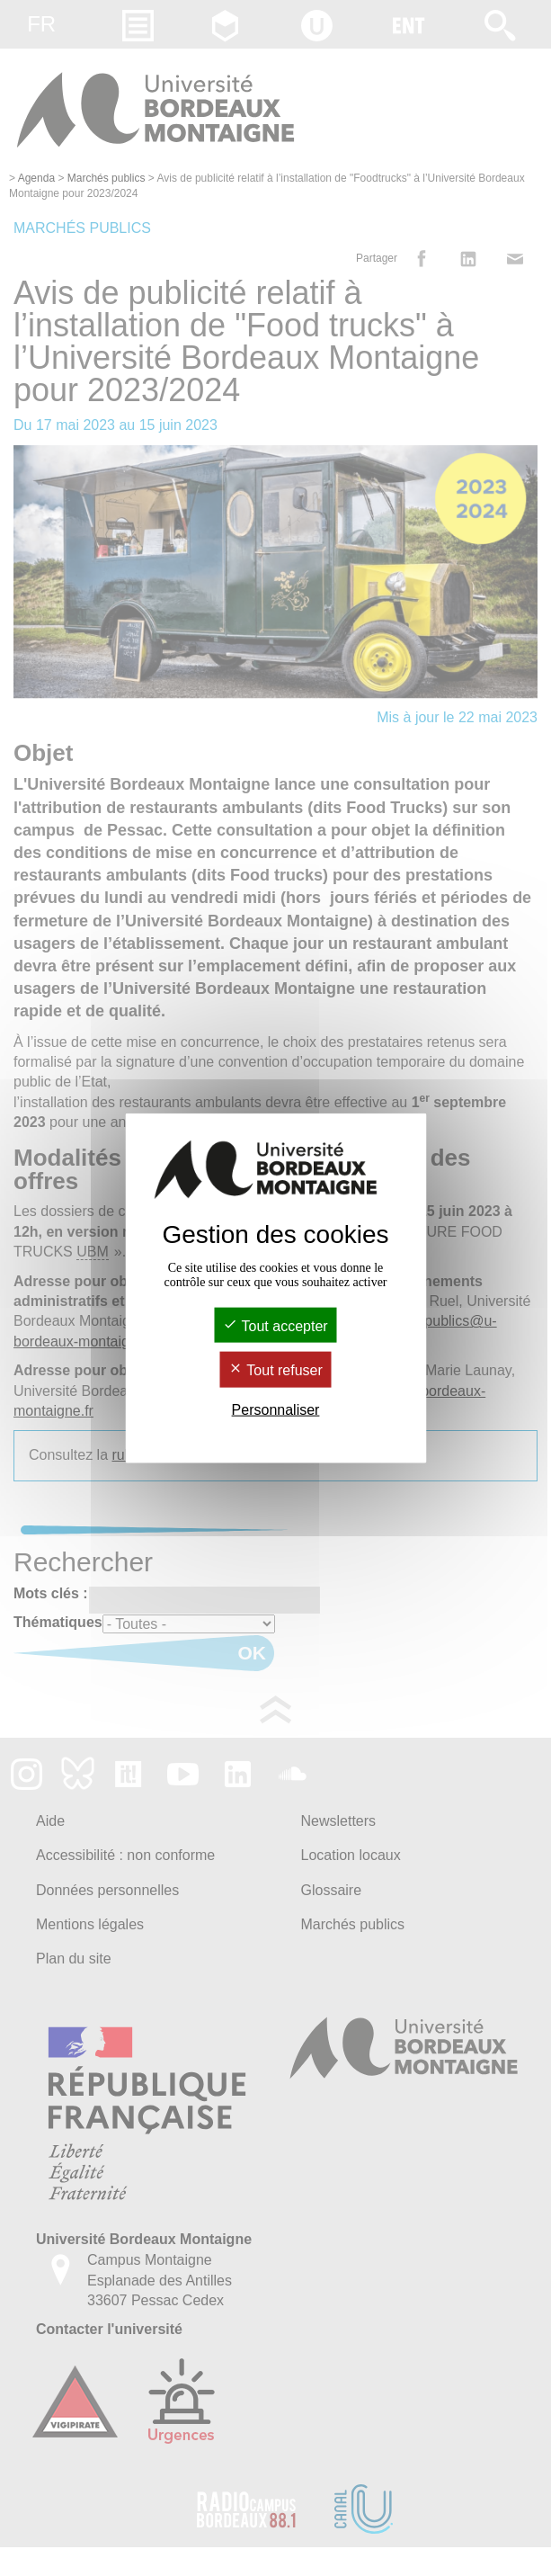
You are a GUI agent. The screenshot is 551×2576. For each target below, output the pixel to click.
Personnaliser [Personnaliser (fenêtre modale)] (276, 1409)
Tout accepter (275, 1326)
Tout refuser (275, 1370)
